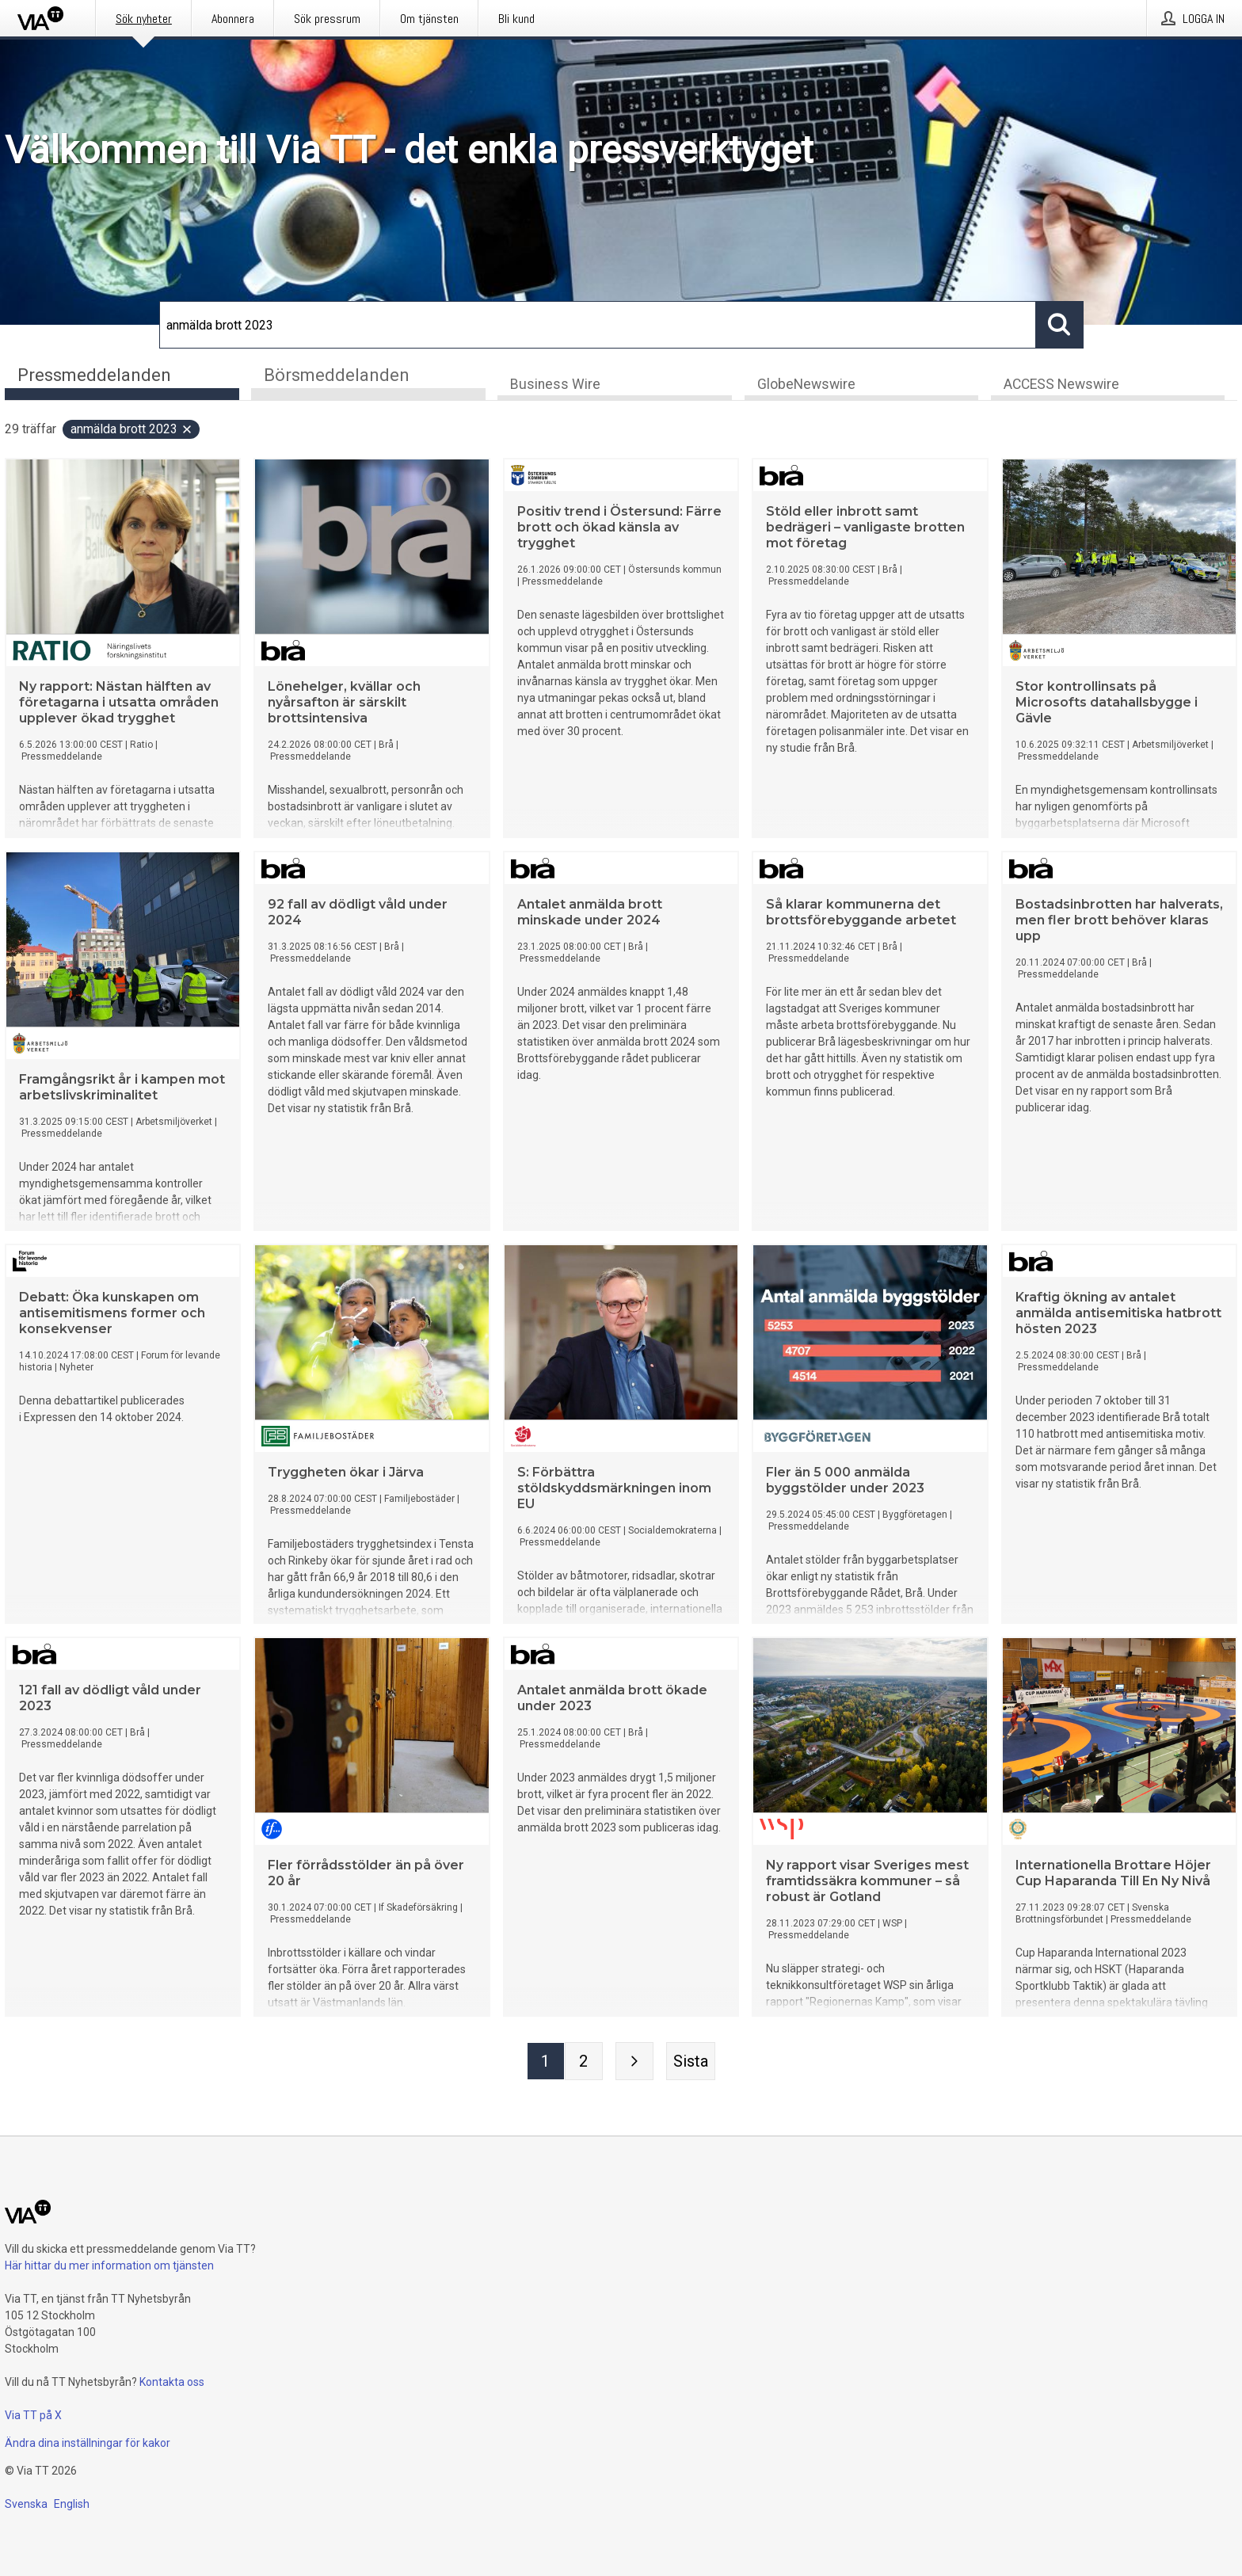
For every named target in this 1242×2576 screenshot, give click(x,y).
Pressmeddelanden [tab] (94, 375)
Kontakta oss (171, 2382)
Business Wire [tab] (555, 385)
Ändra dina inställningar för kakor (87, 2443)
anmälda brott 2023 (131, 429)
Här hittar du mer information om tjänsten (109, 2265)
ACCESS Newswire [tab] (1061, 385)
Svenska (26, 2504)
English (72, 2504)
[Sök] (597, 325)
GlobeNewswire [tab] (806, 385)
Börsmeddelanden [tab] (337, 375)
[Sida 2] (584, 2062)
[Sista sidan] (690, 2062)
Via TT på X (33, 2415)
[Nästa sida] (634, 2062)
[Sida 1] (546, 2062)
